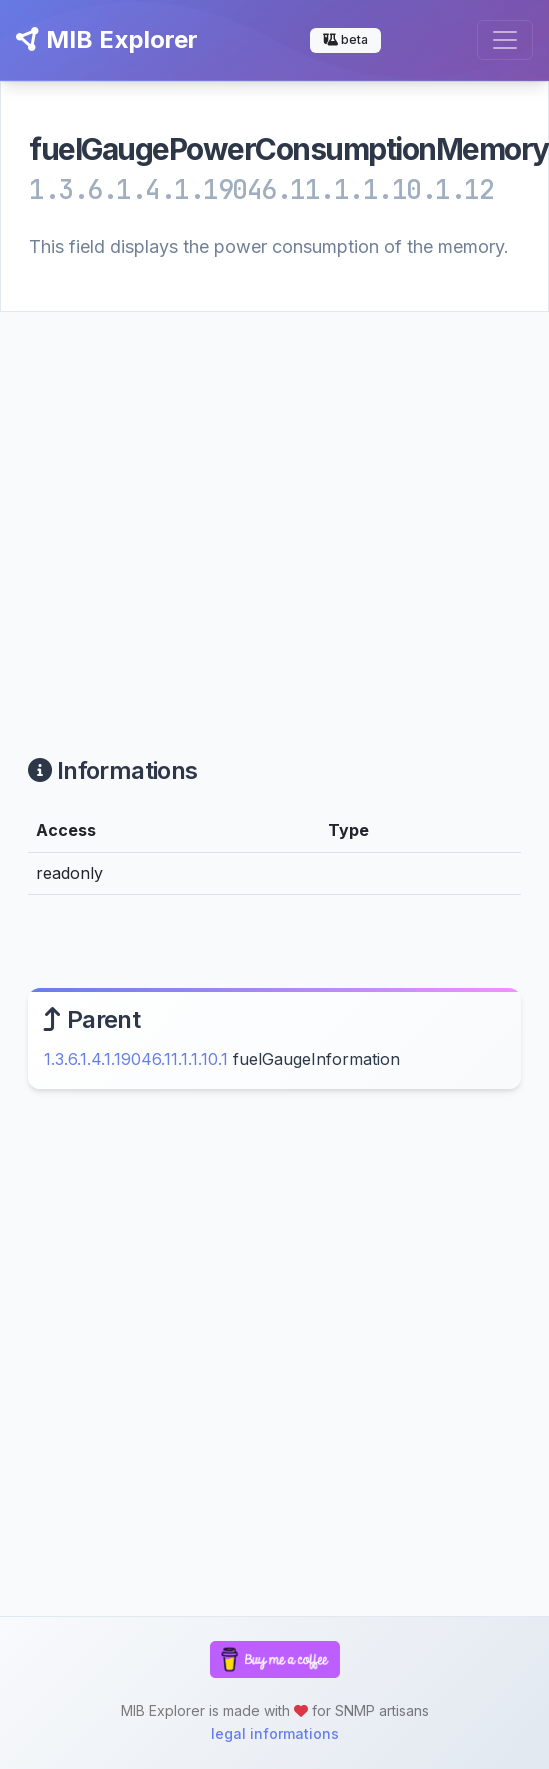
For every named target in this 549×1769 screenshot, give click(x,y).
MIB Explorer (107, 39)
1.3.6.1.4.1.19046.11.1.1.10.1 (136, 1059)
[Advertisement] (187, 509)
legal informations (275, 1733)
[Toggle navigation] (505, 40)
